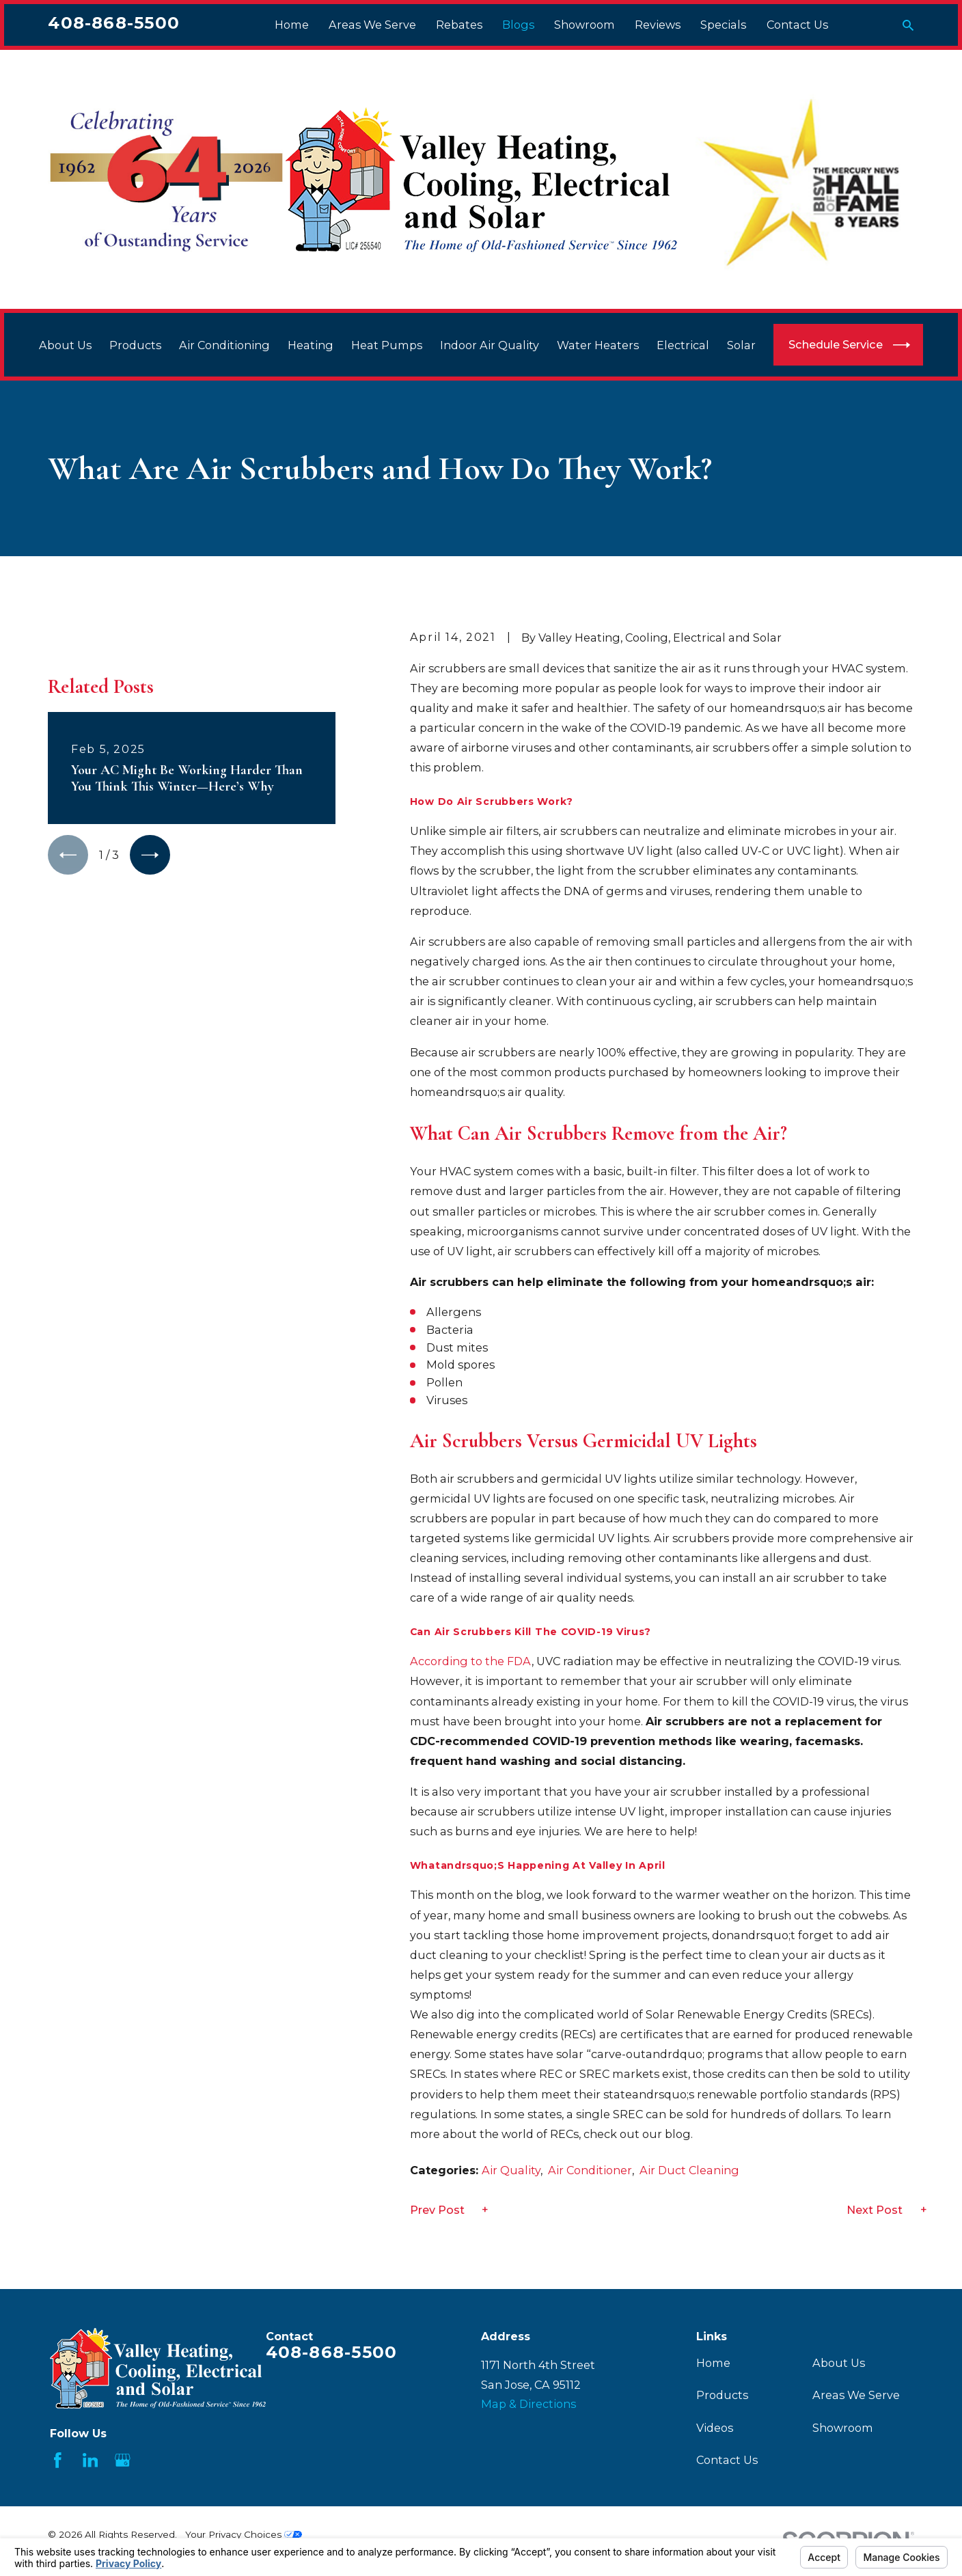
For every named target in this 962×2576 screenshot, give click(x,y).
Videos (714, 2428)
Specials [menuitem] (723, 24)
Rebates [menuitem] (459, 24)
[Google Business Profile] (122, 2460)
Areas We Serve (856, 2395)
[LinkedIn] (90, 2460)
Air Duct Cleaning (689, 2170)
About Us (838, 2363)
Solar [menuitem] (741, 345)
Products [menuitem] (135, 345)
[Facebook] (58, 2460)
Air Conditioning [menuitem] (224, 345)
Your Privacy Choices (243, 2534)
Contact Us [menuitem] (797, 24)
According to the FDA (471, 1661)
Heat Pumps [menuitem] (386, 345)
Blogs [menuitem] (518, 24)
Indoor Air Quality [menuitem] (489, 345)
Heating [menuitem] (310, 345)
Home (713, 2363)
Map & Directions (528, 2404)
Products (722, 2395)
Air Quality (511, 2170)
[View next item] (149, 1047)
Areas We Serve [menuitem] (372, 24)
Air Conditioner (590, 2170)
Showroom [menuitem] (584, 24)
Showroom (842, 2428)
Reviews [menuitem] (658, 24)
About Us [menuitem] (65, 345)
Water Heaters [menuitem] (598, 345)
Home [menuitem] (292, 24)
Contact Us (727, 2460)
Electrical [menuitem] (683, 345)
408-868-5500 (114, 23)
